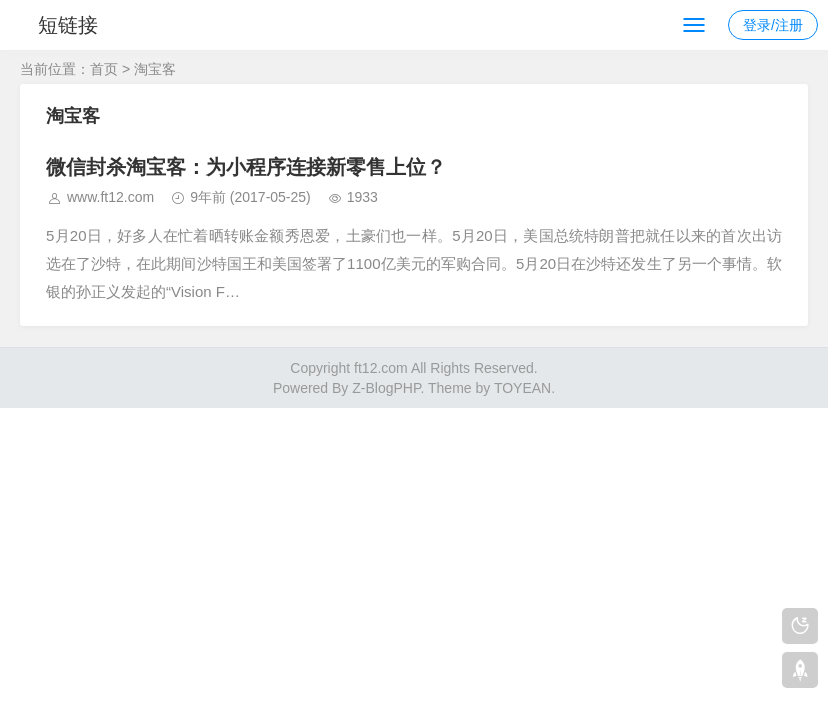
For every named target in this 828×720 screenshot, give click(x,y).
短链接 (68, 25)
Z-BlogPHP (386, 388)
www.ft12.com (110, 197)
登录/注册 (773, 25)
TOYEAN (522, 388)
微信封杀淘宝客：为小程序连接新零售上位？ (246, 167)
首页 (104, 69)
